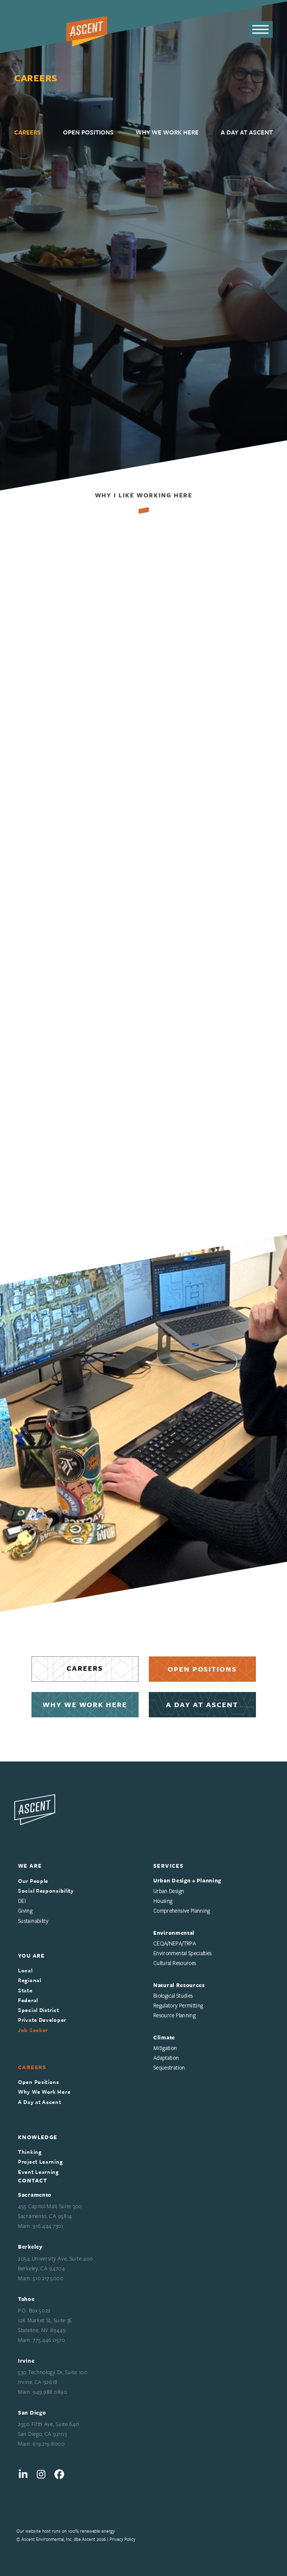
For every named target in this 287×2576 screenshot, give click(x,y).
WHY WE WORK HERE (85, 1704)
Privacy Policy (122, 2539)
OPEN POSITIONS (202, 1669)
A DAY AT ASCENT (202, 1704)
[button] (260, 29)
